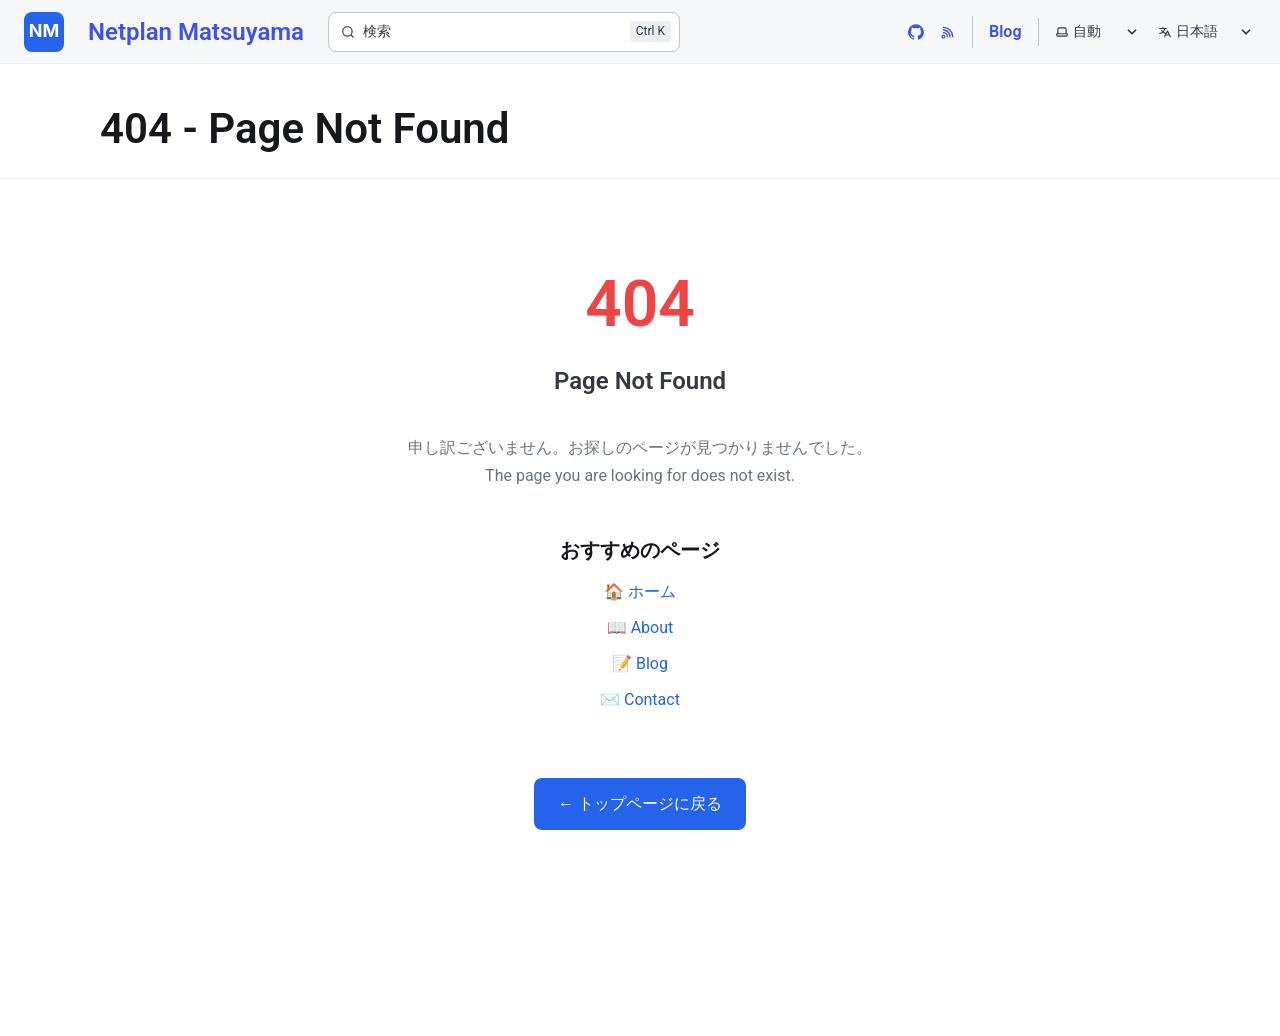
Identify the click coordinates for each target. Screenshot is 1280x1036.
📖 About (640, 627)
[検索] (504, 32)
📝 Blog (640, 663)
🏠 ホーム (640, 591)
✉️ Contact (640, 699)
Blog (1005, 31)
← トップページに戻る (640, 803)
